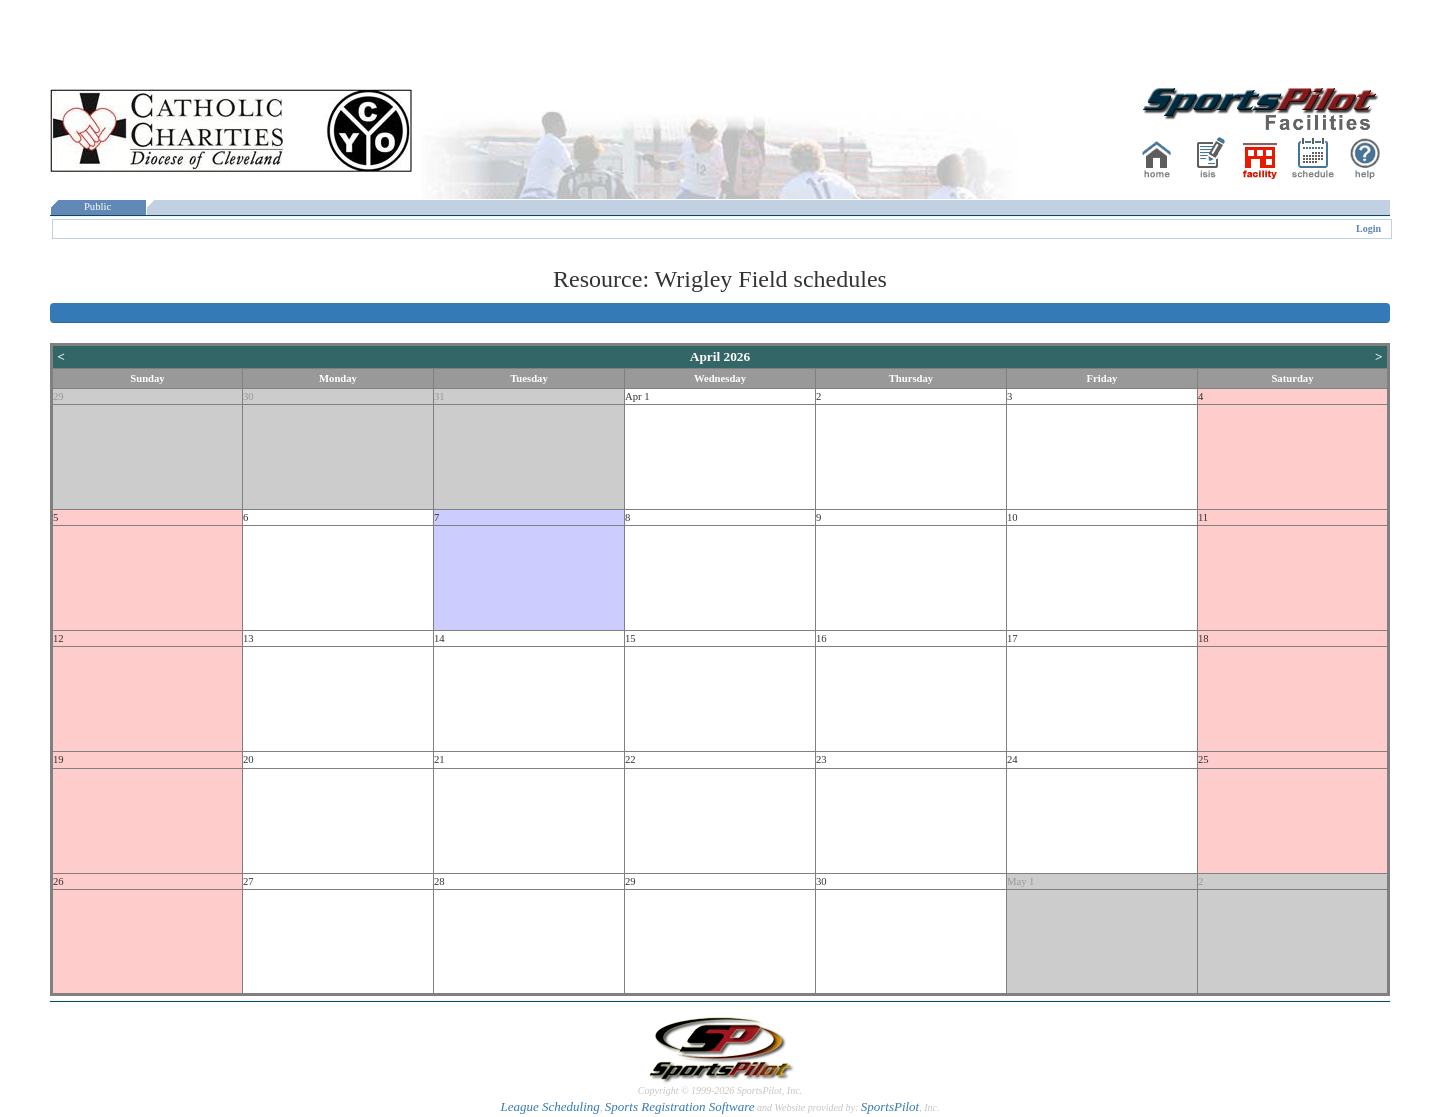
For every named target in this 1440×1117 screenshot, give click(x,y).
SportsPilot (890, 1106)
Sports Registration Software (680, 1106)
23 (821, 759)
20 (248, 759)
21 (439, 759)
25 (1203, 759)
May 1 (1021, 881)
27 (248, 881)
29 (58, 396)
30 (248, 396)
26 (58, 881)
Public (98, 206)
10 (1012, 517)
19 (58, 759)
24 (1012, 759)
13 (248, 638)
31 (439, 396)
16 (821, 638)
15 (630, 638)
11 (1203, 517)
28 (439, 881)
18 (1203, 638)
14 (439, 638)
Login (1368, 228)
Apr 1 (637, 396)
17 (1012, 638)
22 (630, 759)
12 (58, 638)
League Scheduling (549, 1106)
